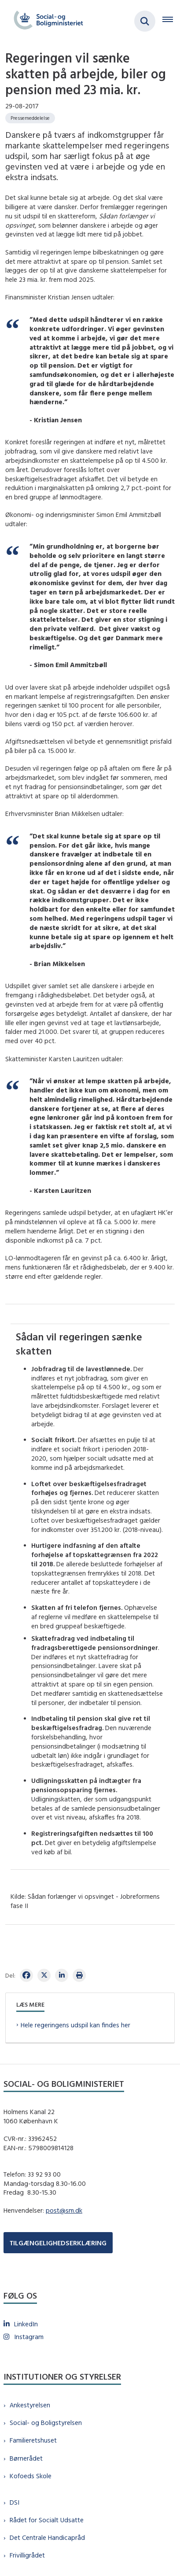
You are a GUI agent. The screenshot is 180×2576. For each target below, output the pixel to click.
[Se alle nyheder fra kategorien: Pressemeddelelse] (30, 118)
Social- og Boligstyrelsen (46, 2422)
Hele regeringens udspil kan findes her (75, 2025)
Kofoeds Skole (30, 2476)
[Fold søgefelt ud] (144, 21)
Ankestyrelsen (30, 2405)
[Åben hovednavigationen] (171, 21)
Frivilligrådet (27, 2555)
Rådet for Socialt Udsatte (47, 2520)
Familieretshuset (33, 2440)
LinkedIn (26, 2324)
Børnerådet (26, 2458)
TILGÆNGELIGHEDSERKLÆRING (58, 2243)
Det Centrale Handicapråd (47, 2537)
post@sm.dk (64, 2210)
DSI (14, 2502)
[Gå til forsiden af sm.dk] (46, 21)
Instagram (29, 2336)
